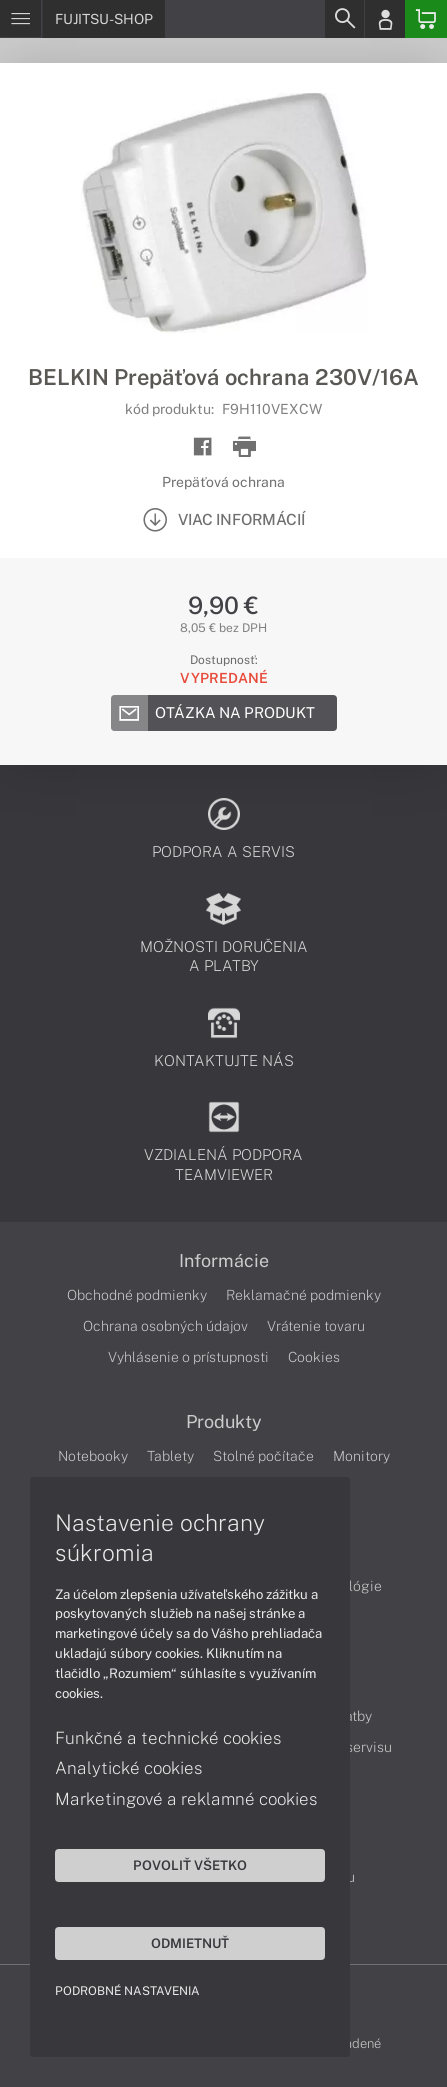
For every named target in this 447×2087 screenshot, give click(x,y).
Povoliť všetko (190, 1865)
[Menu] (20, 19)
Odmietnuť (190, 1943)
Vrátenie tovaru (316, 1326)
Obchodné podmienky (137, 1295)
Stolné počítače (263, 1456)
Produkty (224, 1422)
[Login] (385, 19)
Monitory (361, 1456)
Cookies (314, 1357)
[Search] (344, 19)
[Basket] (426, 19)
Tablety (170, 1456)
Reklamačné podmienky (303, 1295)
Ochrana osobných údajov (165, 1326)
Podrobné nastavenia (127, 1991)
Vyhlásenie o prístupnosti (188, 1357)
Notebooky (93, 1456)
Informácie (224, 1261)
